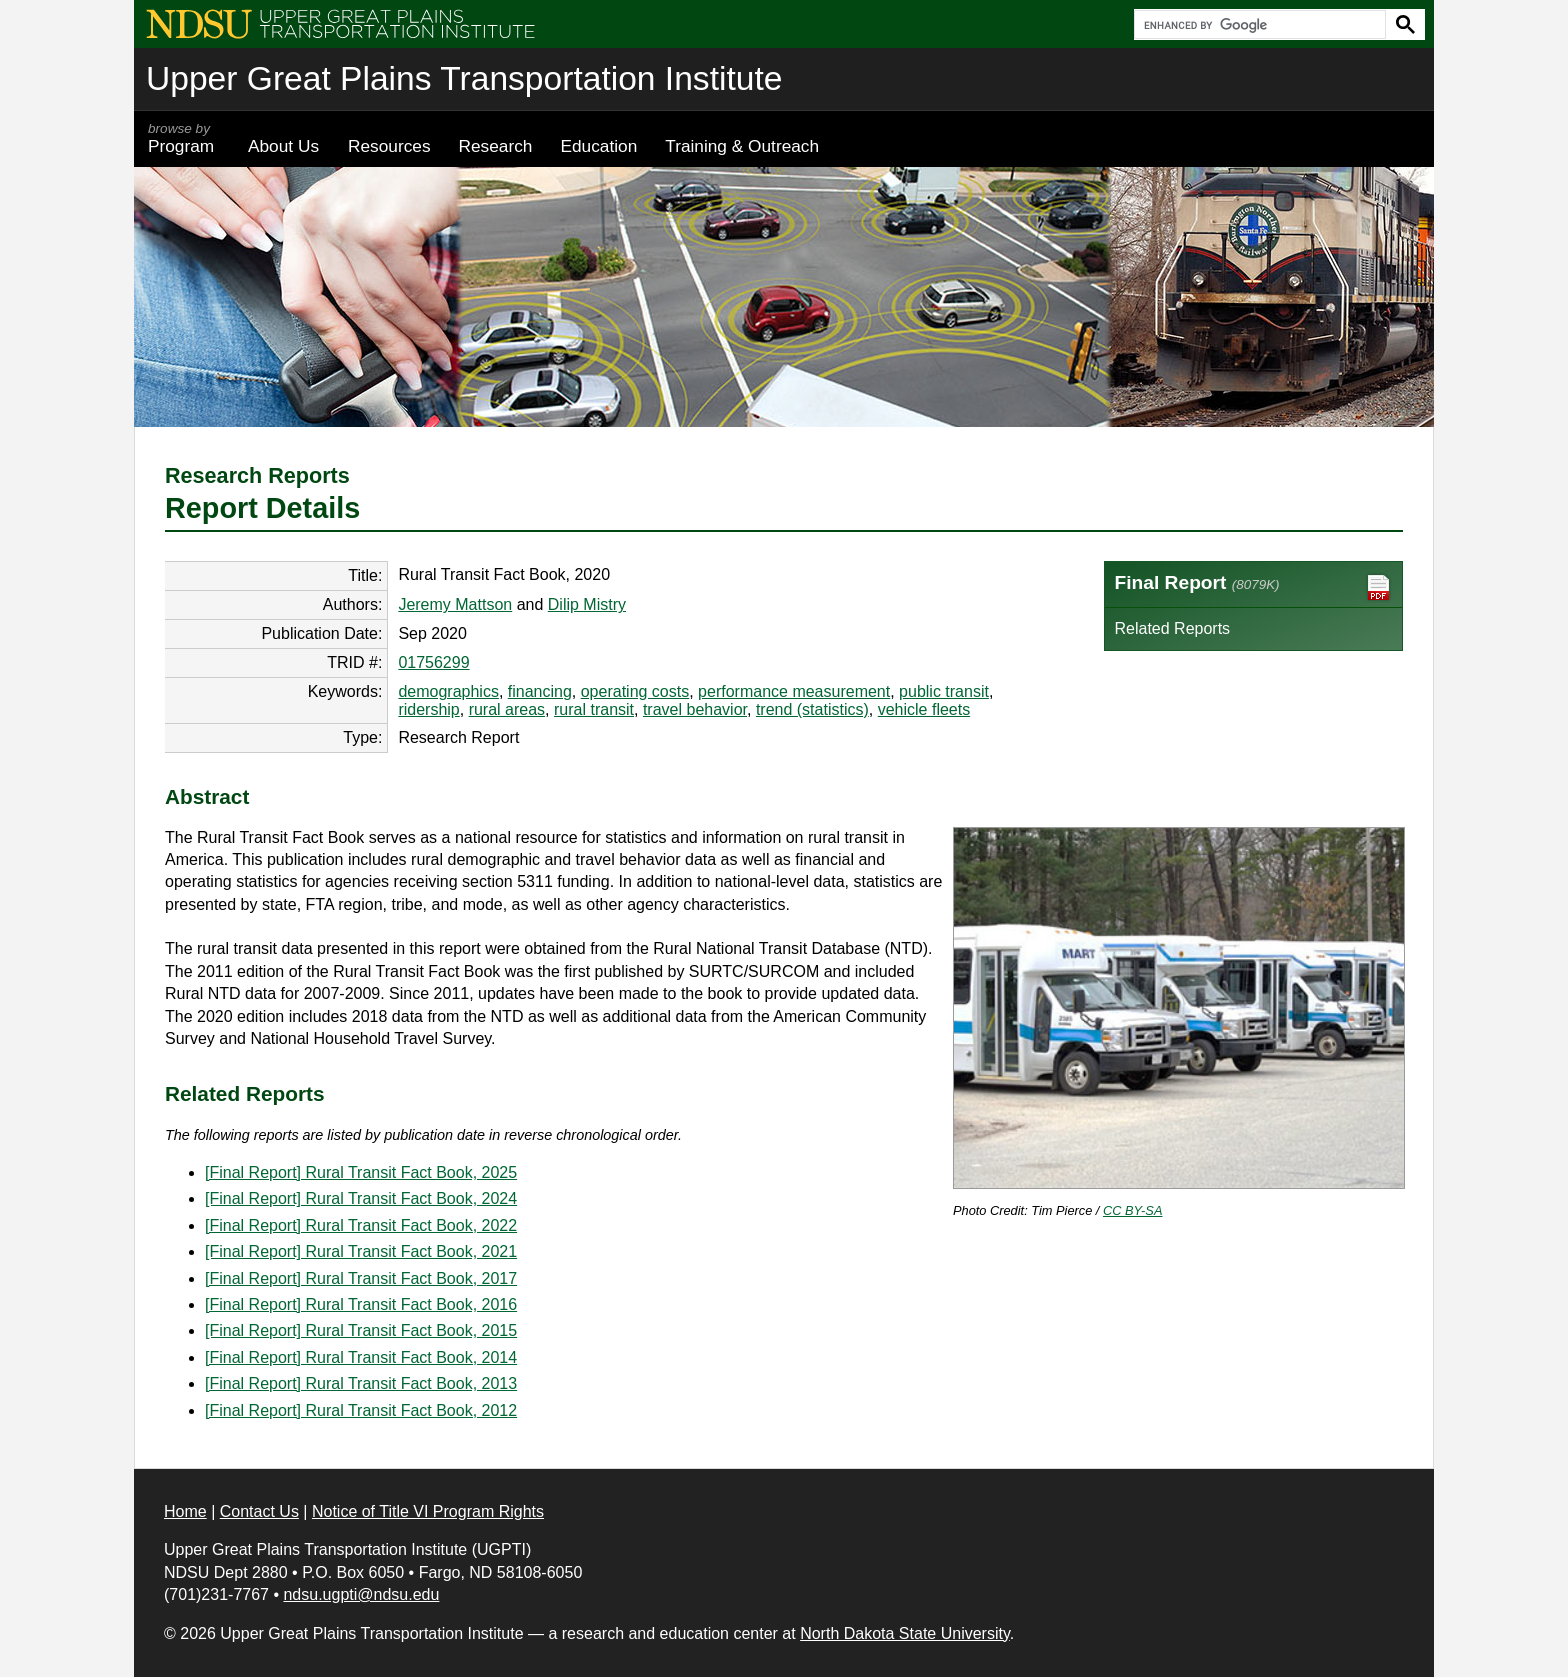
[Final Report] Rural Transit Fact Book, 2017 (361, 1278)
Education (598, 146)
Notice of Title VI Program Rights (428, 1511)
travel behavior (695, 709)
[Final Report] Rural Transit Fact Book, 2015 (361, 1330)
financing (540, 691)
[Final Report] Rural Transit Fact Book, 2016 (361, 1304)
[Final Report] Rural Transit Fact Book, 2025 (361, 1172)
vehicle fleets (924, 709)
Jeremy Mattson (455, 604)
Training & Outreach (742, 146)
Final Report (1254, 587)
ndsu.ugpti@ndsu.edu (361, 1594)
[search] (1258, 25)
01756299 (433, 662)
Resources (389, 146)
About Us (283, 146)
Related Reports (1173, 628)
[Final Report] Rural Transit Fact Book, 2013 (361, 1383)
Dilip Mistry (587, 604)
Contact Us (259, 1511)
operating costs (635, 691)
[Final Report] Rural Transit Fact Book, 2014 (361, 1357)
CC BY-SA (1133, 1210)
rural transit (594, 709)
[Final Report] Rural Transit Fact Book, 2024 (361, 1198)
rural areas (507, 709)
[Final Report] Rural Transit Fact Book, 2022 (361, 1225)
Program (184, 138)
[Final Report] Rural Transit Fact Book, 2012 (361, 1410)
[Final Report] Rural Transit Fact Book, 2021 (361, 1251)
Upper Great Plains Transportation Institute (464, 78)
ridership (428, 709)
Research (496, 146)
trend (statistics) (812, 709)
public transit (944, 691)
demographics (448, 691)
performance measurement (794, 691)
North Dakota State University (905, 1633)
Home (185, 1511)
